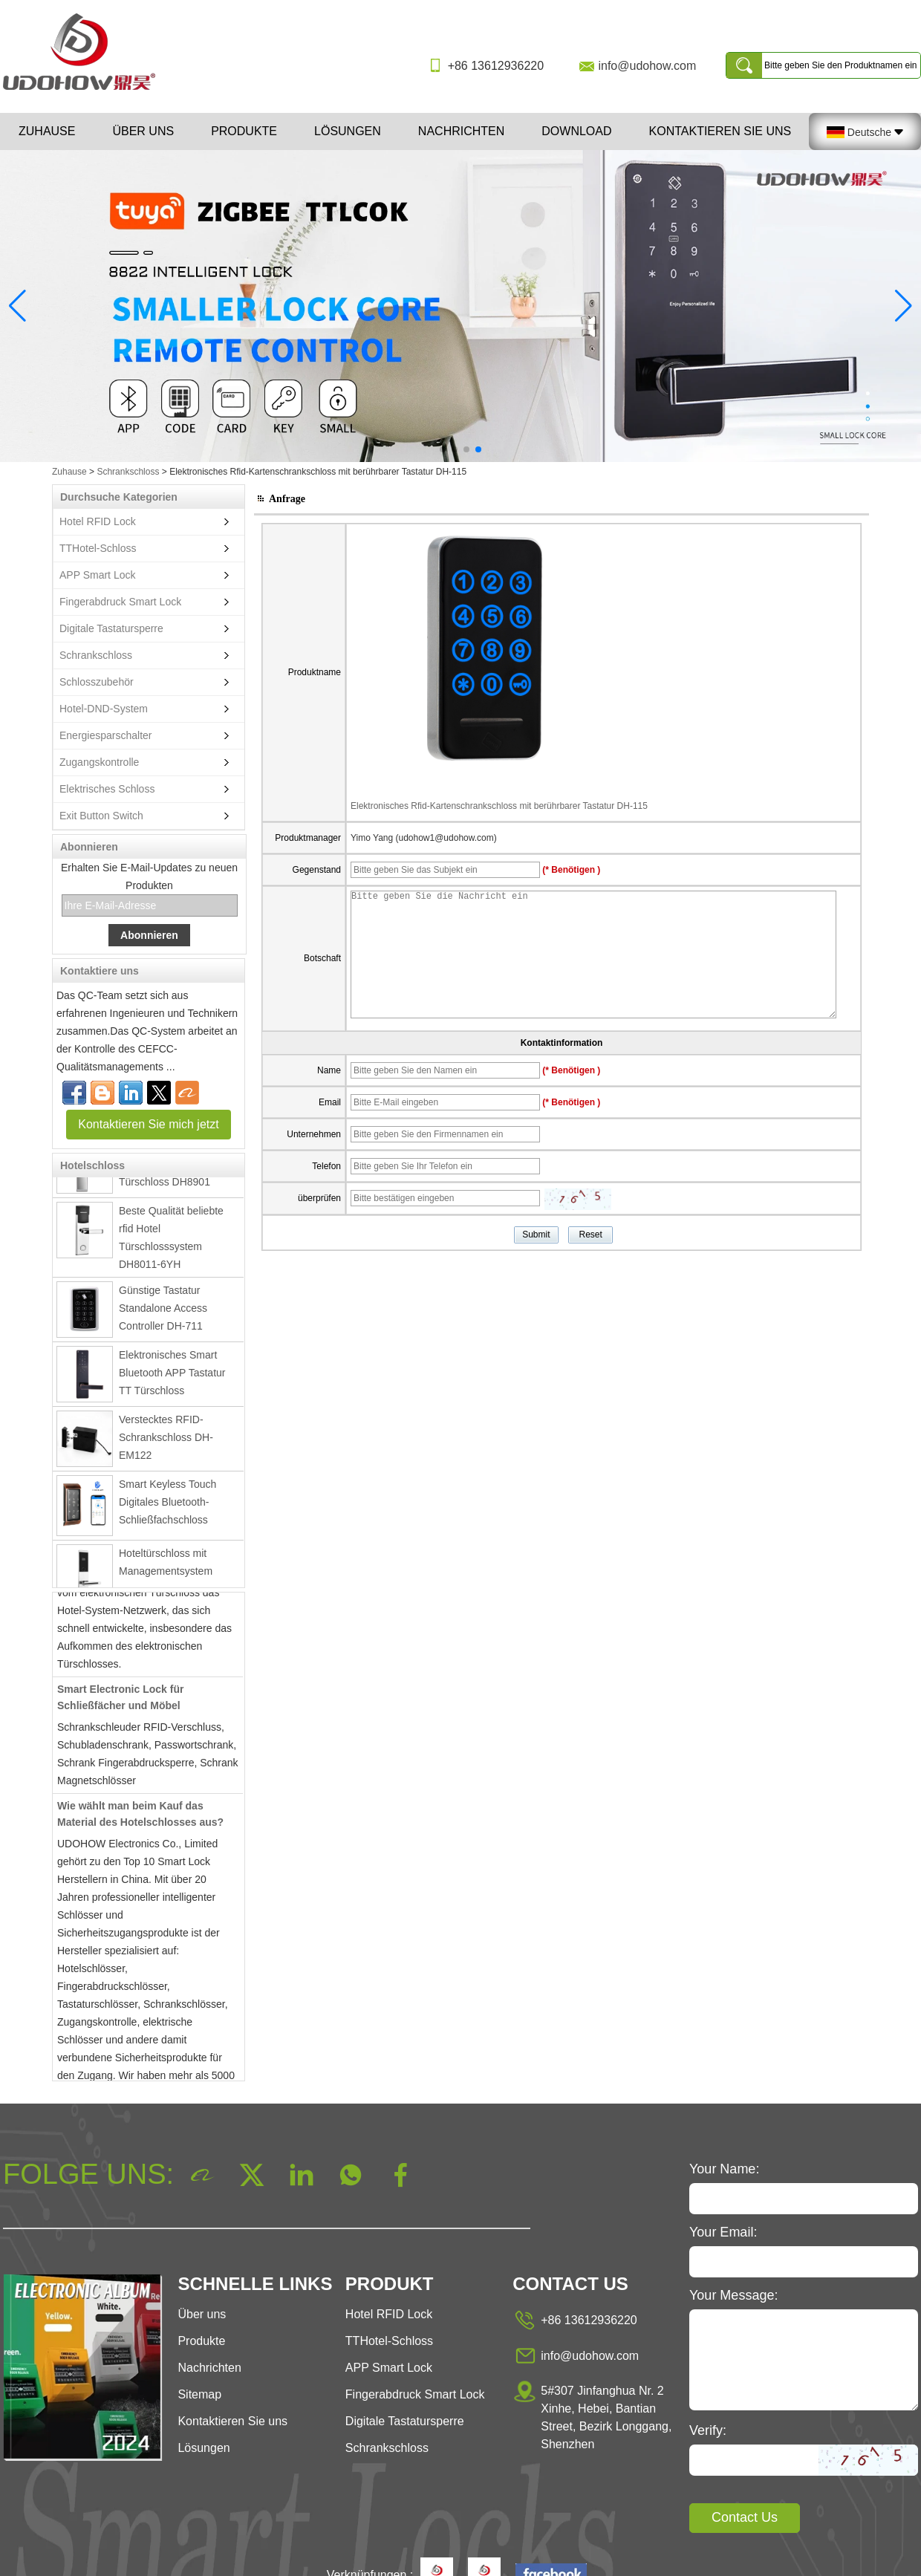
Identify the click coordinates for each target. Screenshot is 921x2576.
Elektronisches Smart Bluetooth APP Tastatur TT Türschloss (172, 1376)
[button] (443, 449)
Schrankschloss (128, 471)
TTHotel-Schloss (97, 548)
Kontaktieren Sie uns (720, 131)
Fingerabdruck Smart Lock (120, 602)
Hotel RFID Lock (97, 521)
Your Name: (724, 2169)
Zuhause (47, 131)
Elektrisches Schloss (106, 789)
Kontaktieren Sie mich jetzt (148, 1124)
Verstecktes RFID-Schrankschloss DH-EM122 (166, 1441)
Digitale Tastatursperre (111, 628)
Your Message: (733, 2295)
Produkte (244, 131)
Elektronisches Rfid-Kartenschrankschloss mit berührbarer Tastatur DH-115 (499, 806)
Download (576, 131)
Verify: (707, 2430)
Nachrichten (461, 131)
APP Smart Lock (97, 575)
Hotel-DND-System (103, 709)
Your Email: (723, 2232)
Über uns (143, 131)
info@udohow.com (647, 65)
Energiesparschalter (105, 735)
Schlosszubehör (96, 682)
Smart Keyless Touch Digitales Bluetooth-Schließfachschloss (167, 1505)
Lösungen (347, 131)
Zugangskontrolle (99, 762)
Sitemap (199, 2394)
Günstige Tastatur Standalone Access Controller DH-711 (163, 1312)
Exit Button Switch (101, 816)
